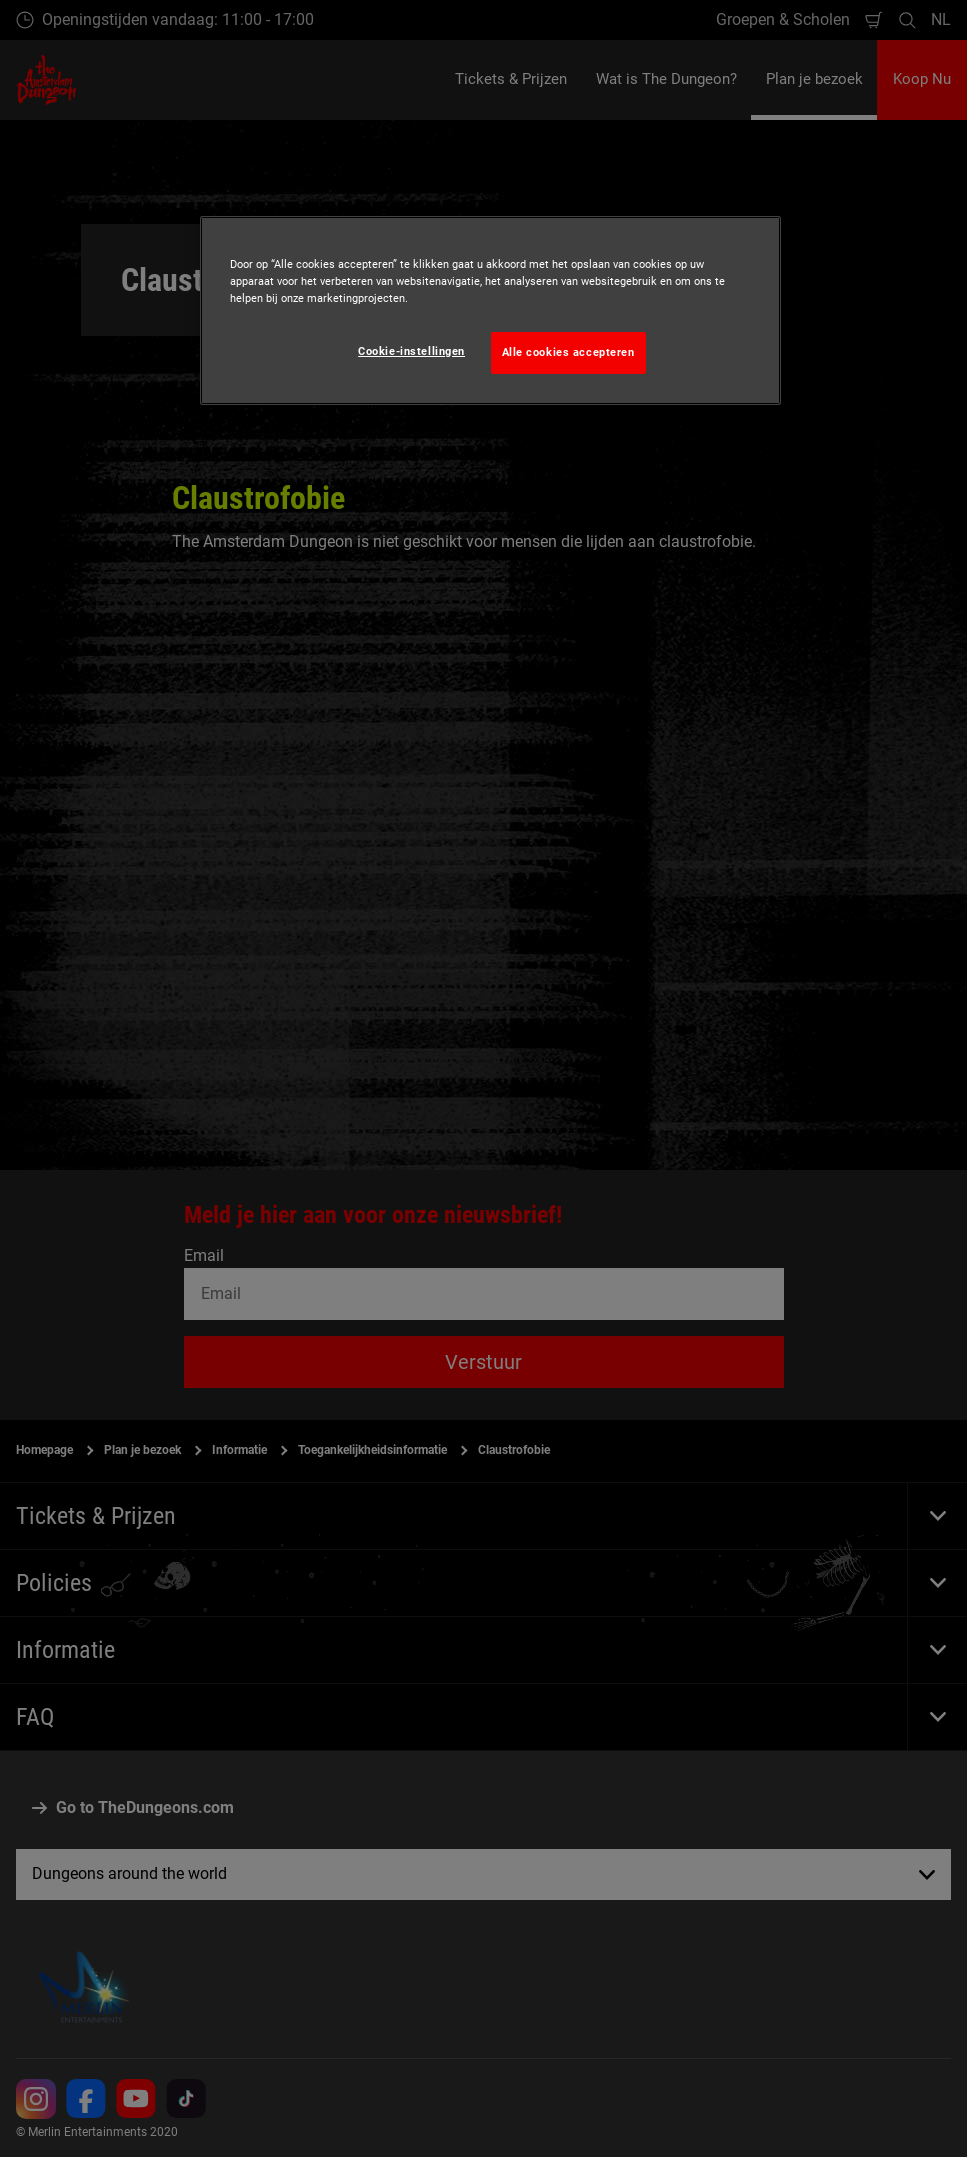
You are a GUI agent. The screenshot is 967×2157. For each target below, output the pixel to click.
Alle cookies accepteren (568, 352)
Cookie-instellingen (411, 351)
